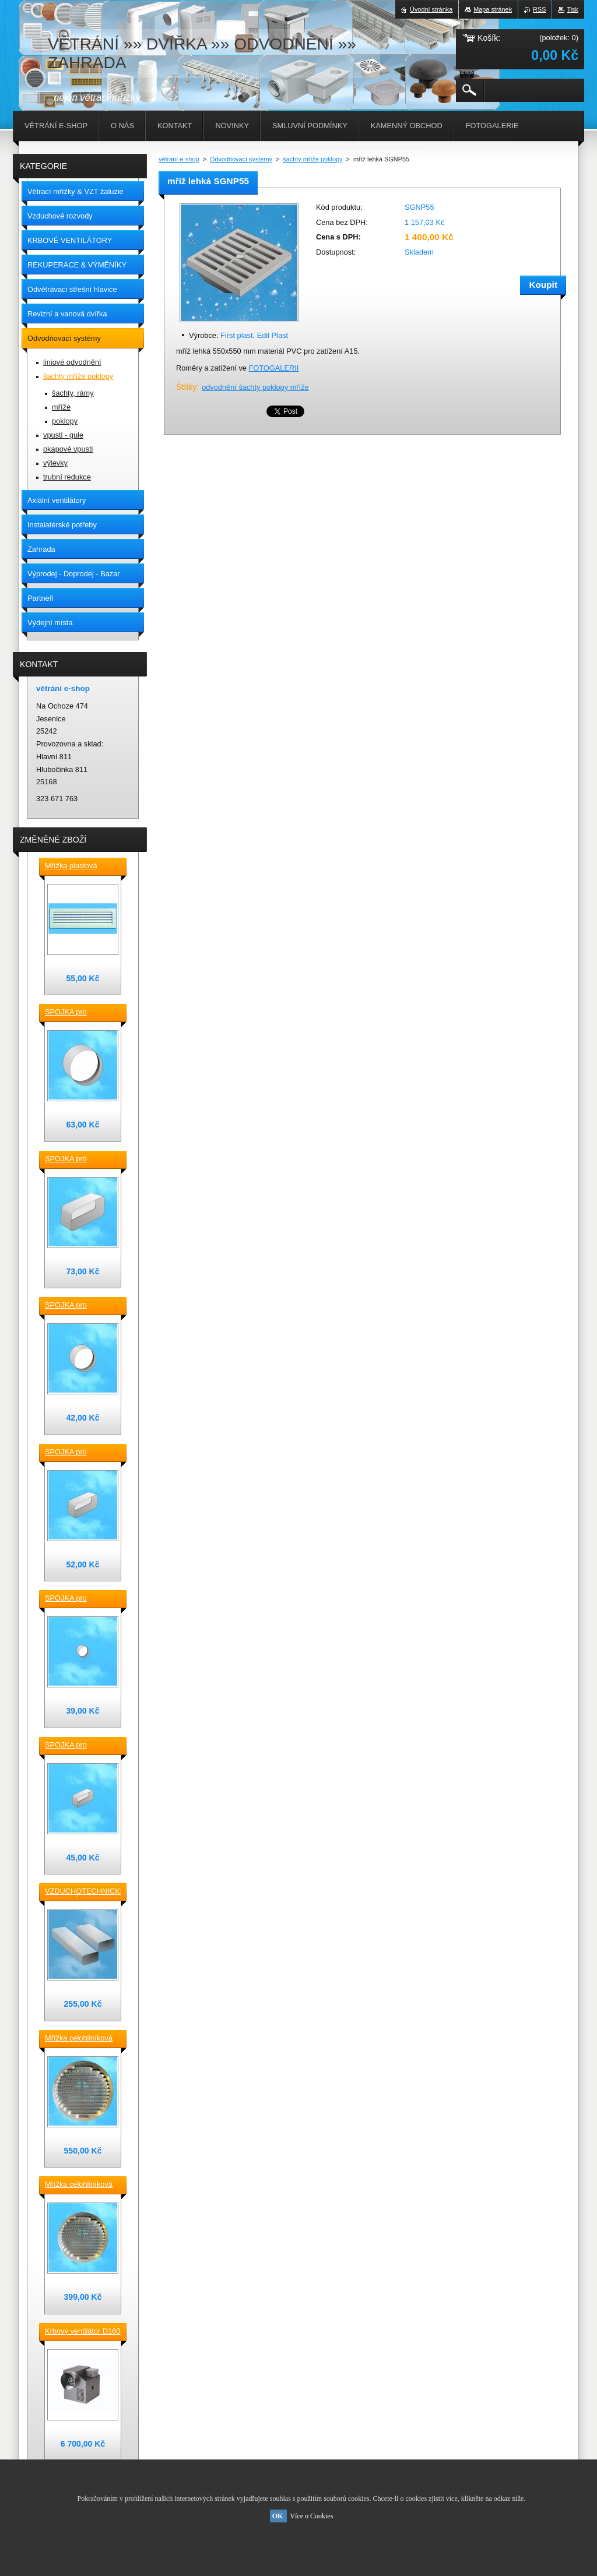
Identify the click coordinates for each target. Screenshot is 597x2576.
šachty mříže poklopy (312, 159)
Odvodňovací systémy (241, 159)
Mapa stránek (492, 9)
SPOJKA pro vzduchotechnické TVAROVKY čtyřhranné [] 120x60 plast (79, 1745)
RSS (539, 9)
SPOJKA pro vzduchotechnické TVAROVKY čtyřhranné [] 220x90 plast (79, 1159)
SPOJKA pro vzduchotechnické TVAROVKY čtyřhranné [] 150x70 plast (79, 1452)
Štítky (186, 387)
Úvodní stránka (431, 9)
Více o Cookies (311, 2516)
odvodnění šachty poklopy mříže (255, 387)
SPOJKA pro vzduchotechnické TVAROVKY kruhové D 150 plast (79, 1012)
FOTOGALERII (273, 368)
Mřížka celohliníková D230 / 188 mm (79, 2039)
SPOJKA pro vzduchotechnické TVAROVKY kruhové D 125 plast (79, 1306)
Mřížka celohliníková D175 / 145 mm (79, 2185)
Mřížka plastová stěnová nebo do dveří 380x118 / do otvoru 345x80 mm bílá (82, 866)
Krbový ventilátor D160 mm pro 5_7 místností (82, 2332)
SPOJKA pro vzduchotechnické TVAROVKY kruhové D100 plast (79, 1599)
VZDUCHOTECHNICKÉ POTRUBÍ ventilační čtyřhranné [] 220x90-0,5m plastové (83, 1892)
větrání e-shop (179, 159)
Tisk (572, 9)
